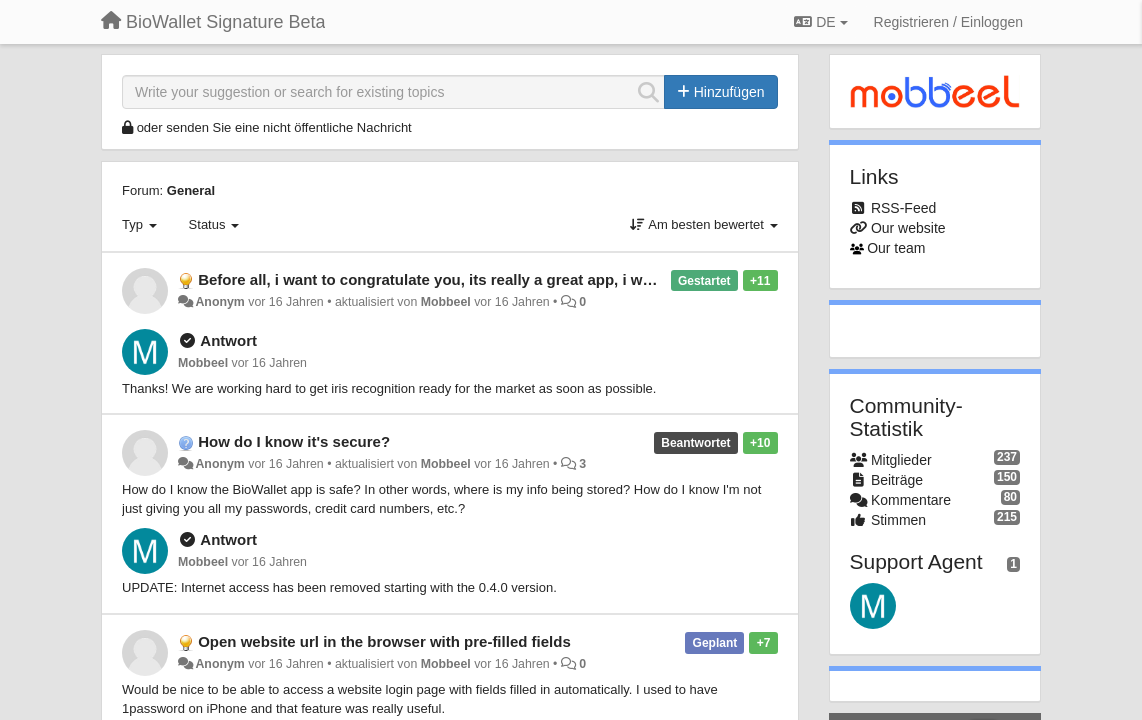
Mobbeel (446, 302)
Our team (896, 248)
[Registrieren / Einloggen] (948, 22)
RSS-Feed (903, 208)
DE (820, 22)
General (191, 190)
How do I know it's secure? (294, 441)
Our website (908, 228)
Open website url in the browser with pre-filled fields (384, 641)
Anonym (219, 302)
